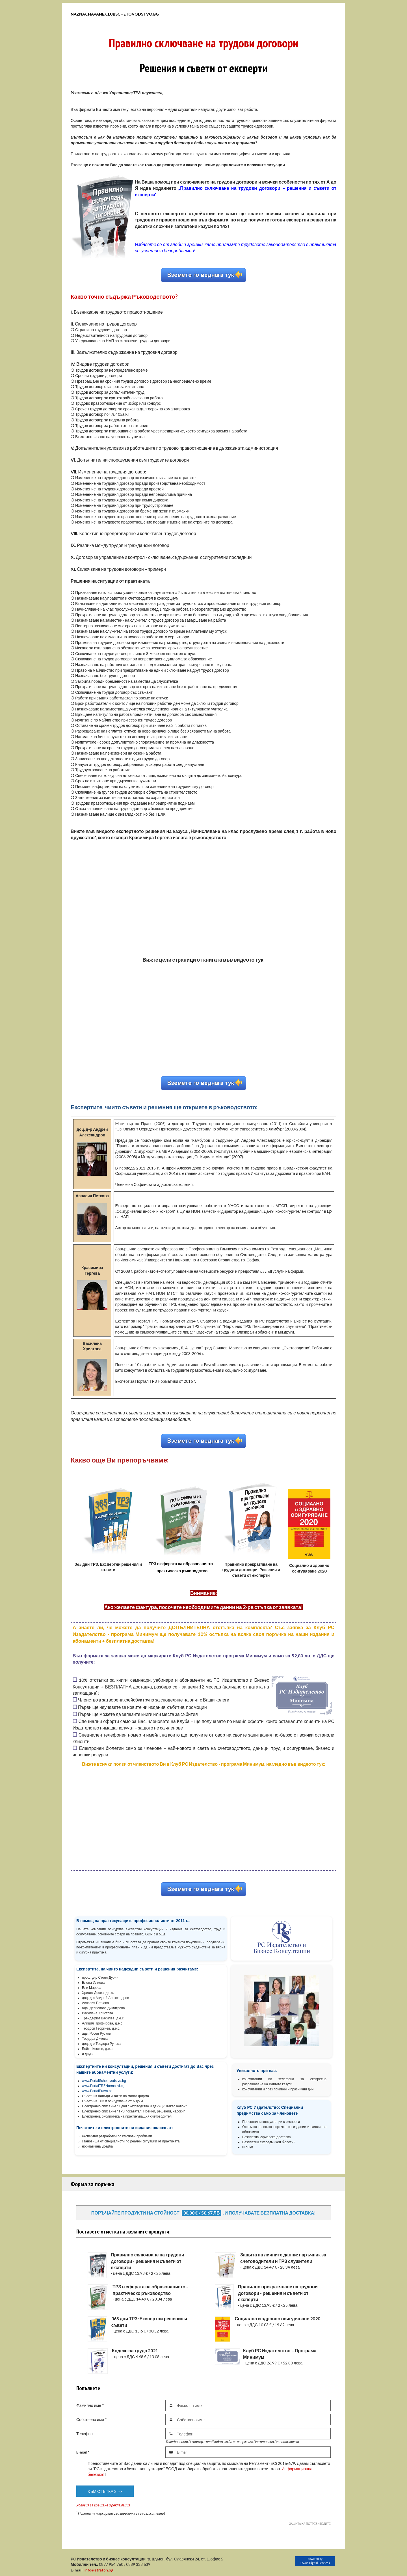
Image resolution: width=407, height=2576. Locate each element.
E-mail (83, 2452)
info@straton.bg (99, 2570)
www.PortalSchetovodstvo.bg (104, 2081)
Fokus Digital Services (315, 2563)
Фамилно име (90, 2405)
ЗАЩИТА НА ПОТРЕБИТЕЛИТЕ (310, 2523)
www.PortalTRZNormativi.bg (103, 2086)
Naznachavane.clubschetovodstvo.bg (115, 14)
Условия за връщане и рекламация (103, 2505)
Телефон (84, 2433)
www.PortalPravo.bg (97, 2091)
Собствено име (91, 2419)
